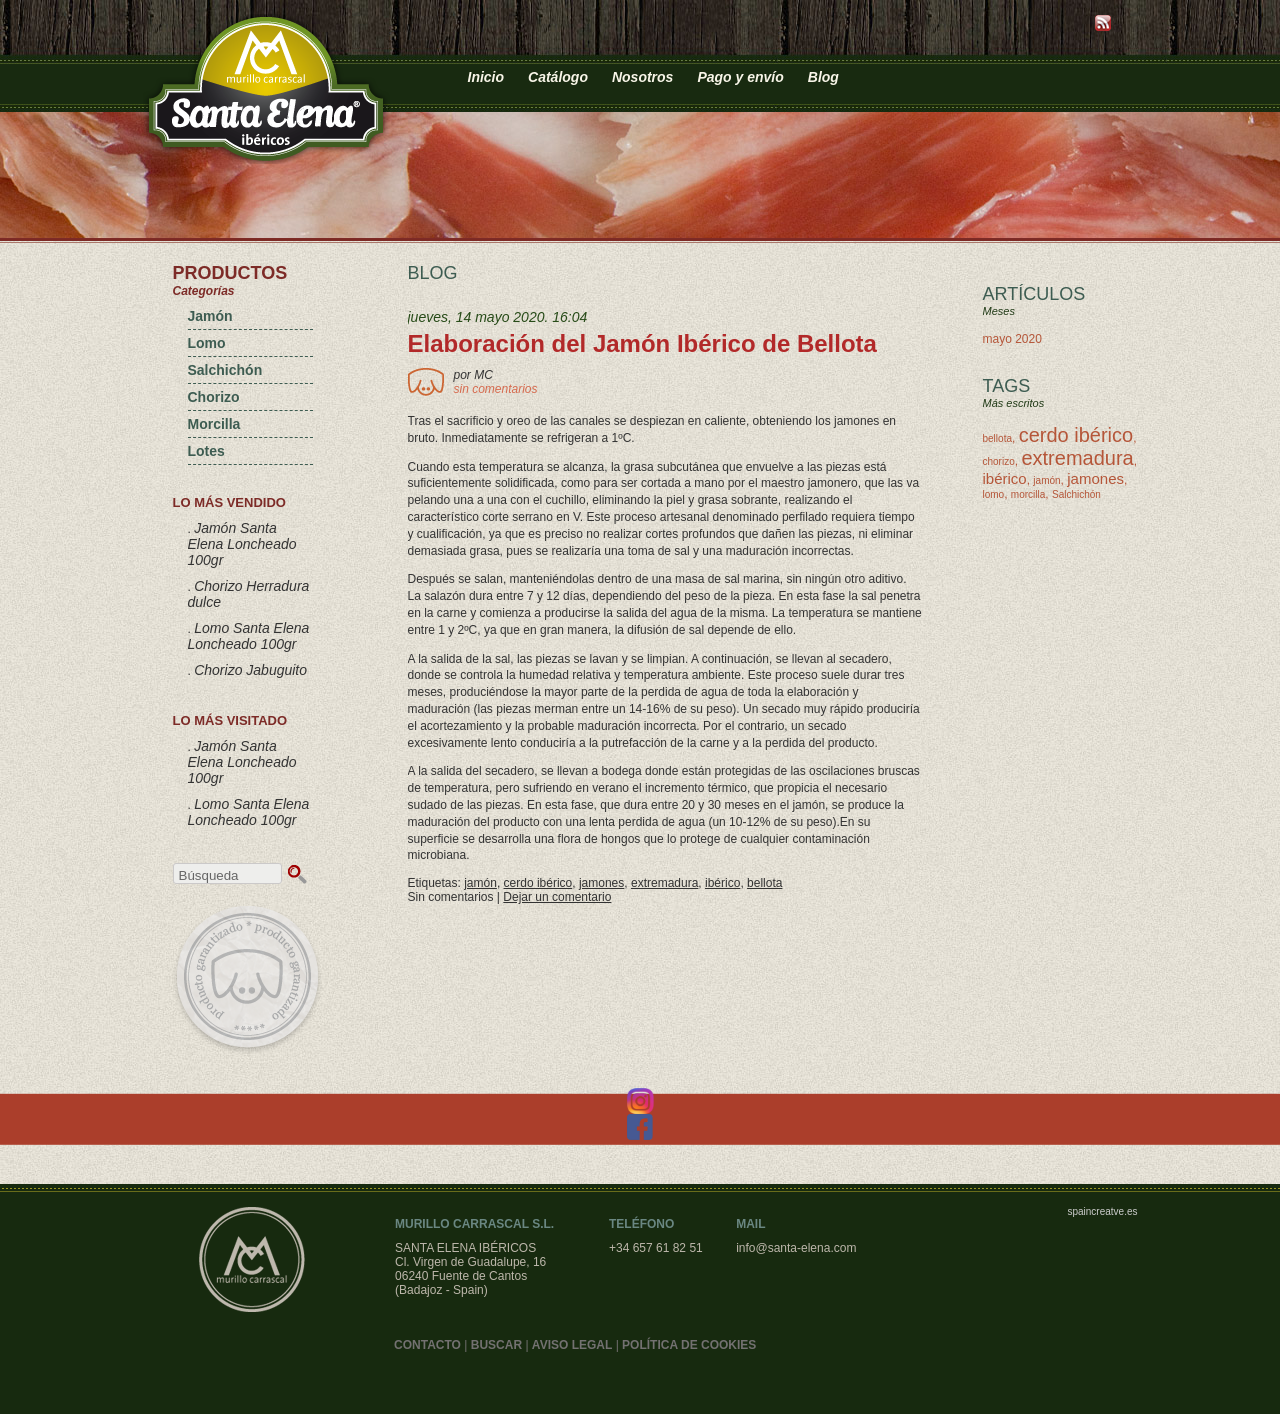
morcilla (1028, 494)
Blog (823, 77)
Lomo (207, 343)
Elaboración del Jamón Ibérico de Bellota (642, 343)
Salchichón (225, 370)
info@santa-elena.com (796, 1248)
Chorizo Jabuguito (250, 670)
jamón (480, 883)
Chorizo (214, 397)
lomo (994, 494)
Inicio (486, 77)
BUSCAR (496, 1345)
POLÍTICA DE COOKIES (689, 1345)
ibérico (722, 883)
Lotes (206, 451)
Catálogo (558, 77)
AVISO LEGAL (572, 1345)
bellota (764, 883)
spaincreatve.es (1102, 1211)
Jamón (210, 316)
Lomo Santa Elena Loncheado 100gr (249, 636)
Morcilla (214, 424)
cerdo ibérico (538, 883)
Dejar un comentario (557, 897)
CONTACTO (427, 1345)
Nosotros (642, 77)
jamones (601, 883)
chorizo (999, 461)
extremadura (664, 883)
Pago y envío (740, 77)
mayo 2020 (1012, 339)
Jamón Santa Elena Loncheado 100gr (242, 544)
